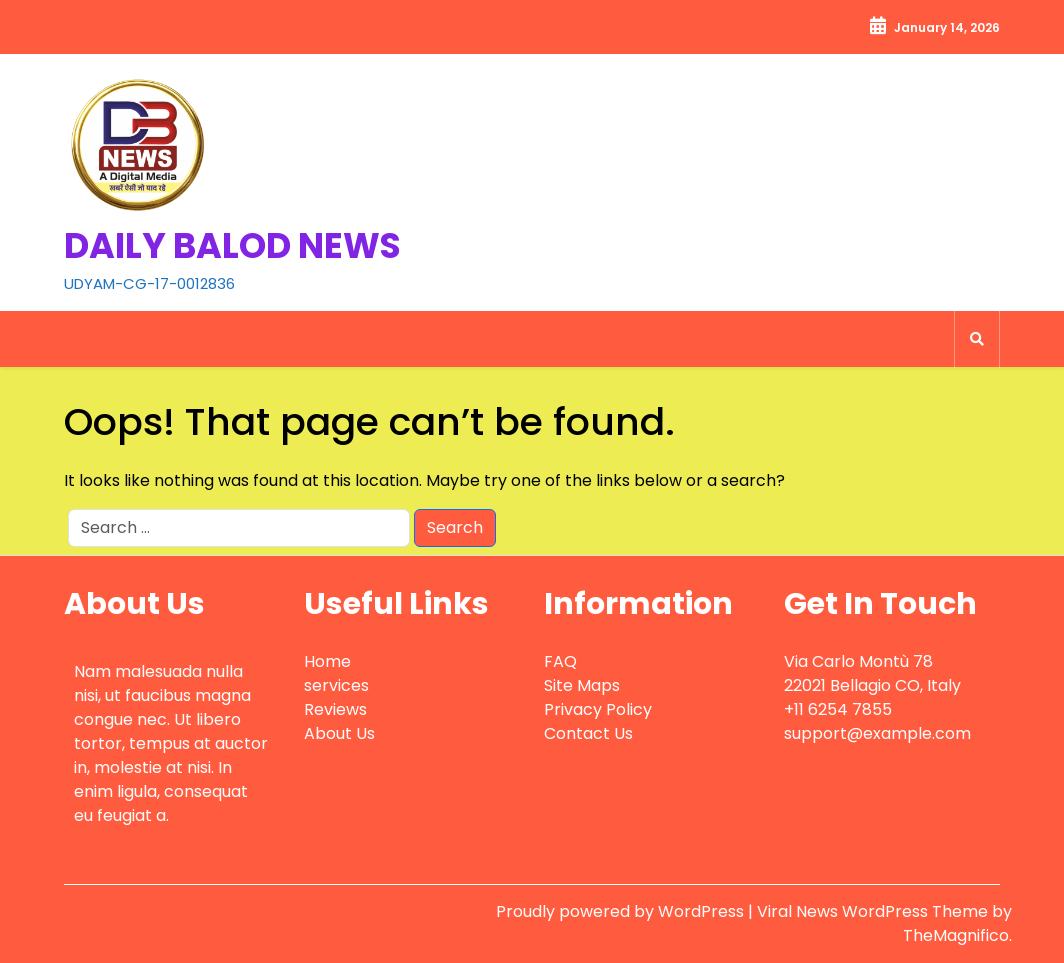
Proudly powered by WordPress (622, 911)
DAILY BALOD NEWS (232, 245)
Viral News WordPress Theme (874, 911)
